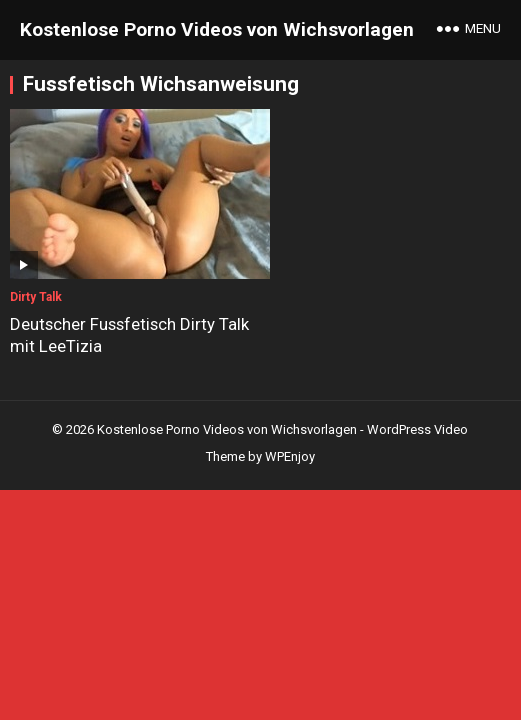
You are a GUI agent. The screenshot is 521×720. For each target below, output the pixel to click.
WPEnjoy (290, 446)
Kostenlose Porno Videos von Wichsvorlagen (217, 29)
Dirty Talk (36, 287)
